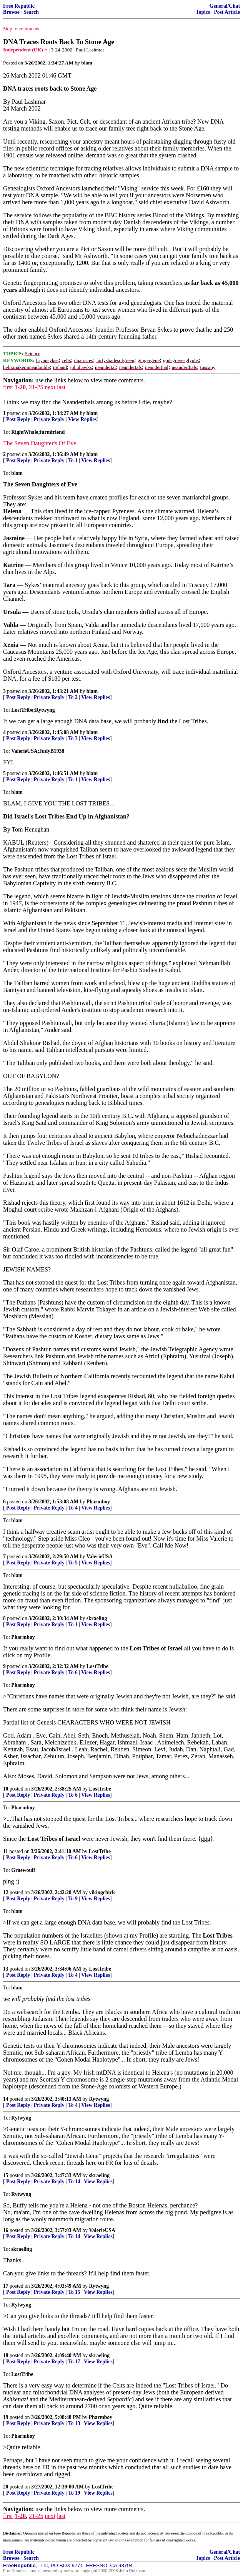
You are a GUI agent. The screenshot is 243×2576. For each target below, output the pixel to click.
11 (5, 1851)
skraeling (97, 1618)
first (8, 387)
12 (5, 1892)
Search (31, 12)
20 (5, 2487)
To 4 (73, 1508)
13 (5, 1969)
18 (5, 2355)
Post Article (227, 12)
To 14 (74, 2181)
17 (5, 2286)
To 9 (73, 1898)
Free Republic (19, 6)
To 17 (74, 2361)
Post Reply (18, 419)
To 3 (73, 738)
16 (5, 2230)
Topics (203, 12)
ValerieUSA (100, 1556)
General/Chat (225, 6)
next (50, 387)
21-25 (36, 387)
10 (5, 1789)
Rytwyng (99, 2099)
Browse (11, 12)
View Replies (82, 419)
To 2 (73, 697)
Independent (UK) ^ (25, 50)
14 (5, 2099)
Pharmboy (98, 1502)
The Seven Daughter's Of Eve (39, 443)
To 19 (74, 2493)
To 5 (73, 1563)
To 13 (74, 2423)
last (61, 387)
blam (92, 413)
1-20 (20, 387)
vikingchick (102, 1892)
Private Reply (49, 419)
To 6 (73, 1672)
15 (5, 2175)
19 (5, 2417)
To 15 (74, 2292)
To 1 (73, 460)
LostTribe (97, 1666)
